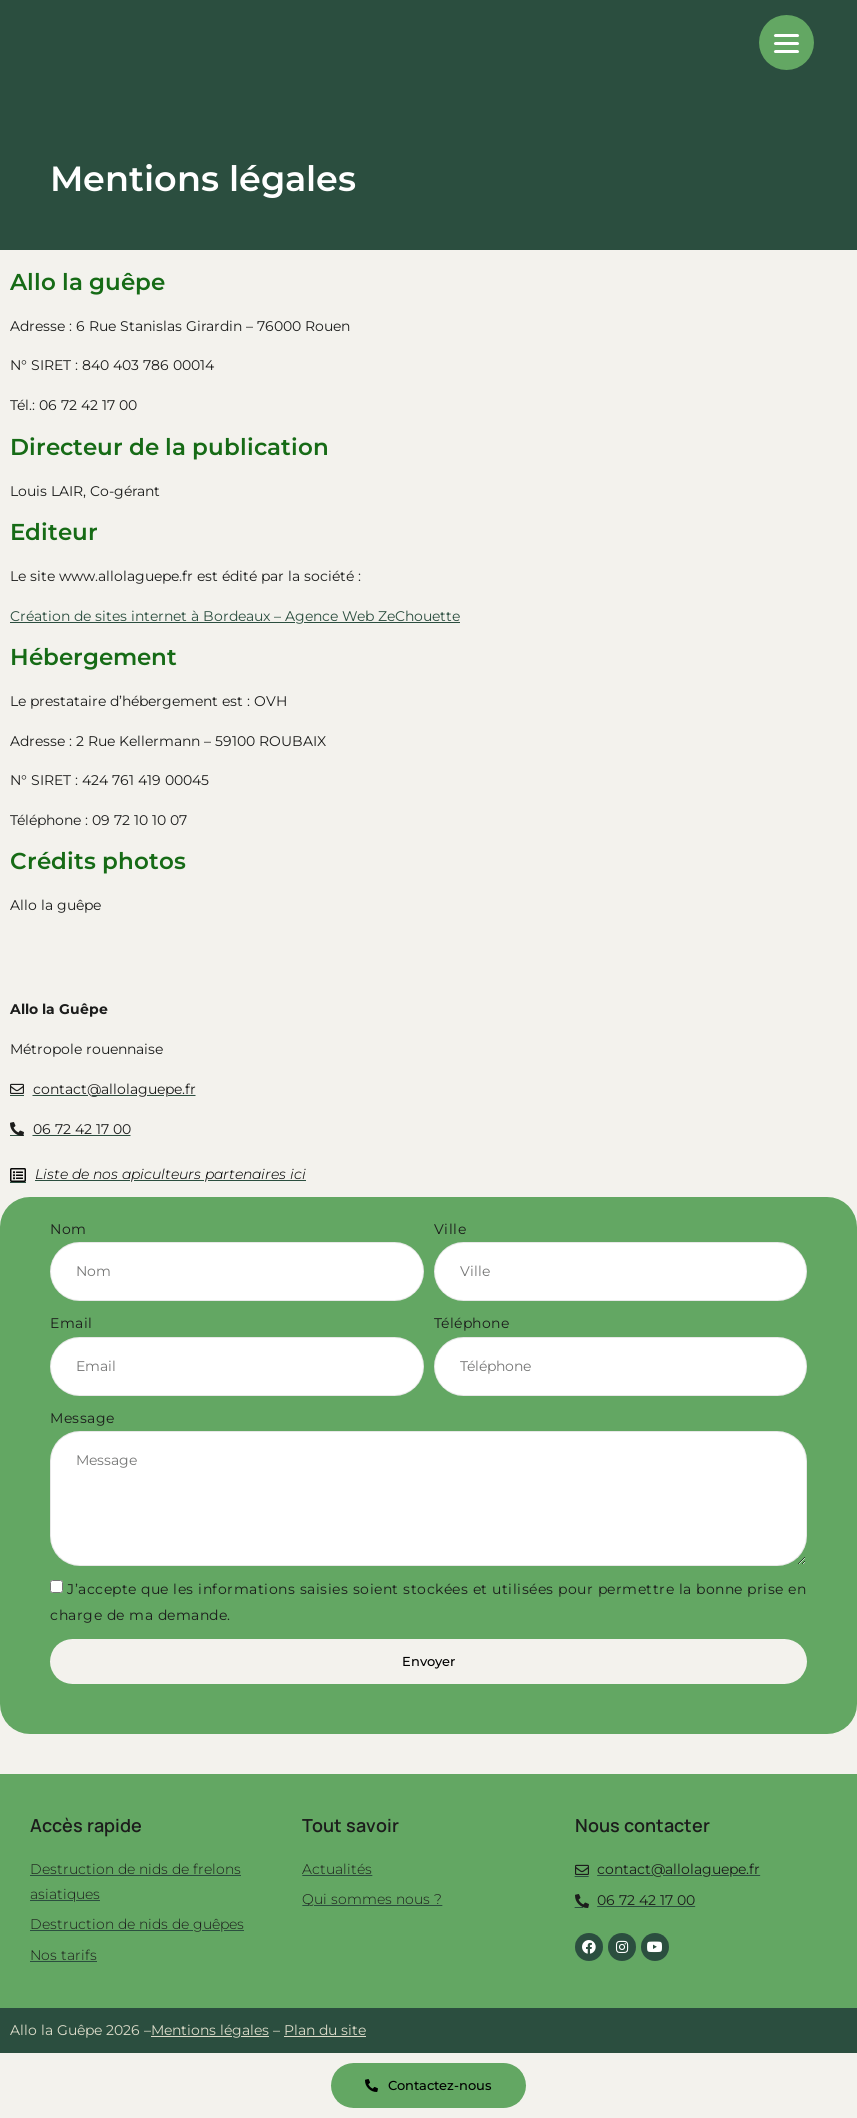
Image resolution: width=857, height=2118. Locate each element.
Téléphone (472, 1323)
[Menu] (786, 42)
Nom (68, 1229)
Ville (450, 1229)
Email (71, 1323)
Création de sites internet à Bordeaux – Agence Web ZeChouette (235, 616)
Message (82, 1418)
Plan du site (325, 2030)
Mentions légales (210, 2030)
